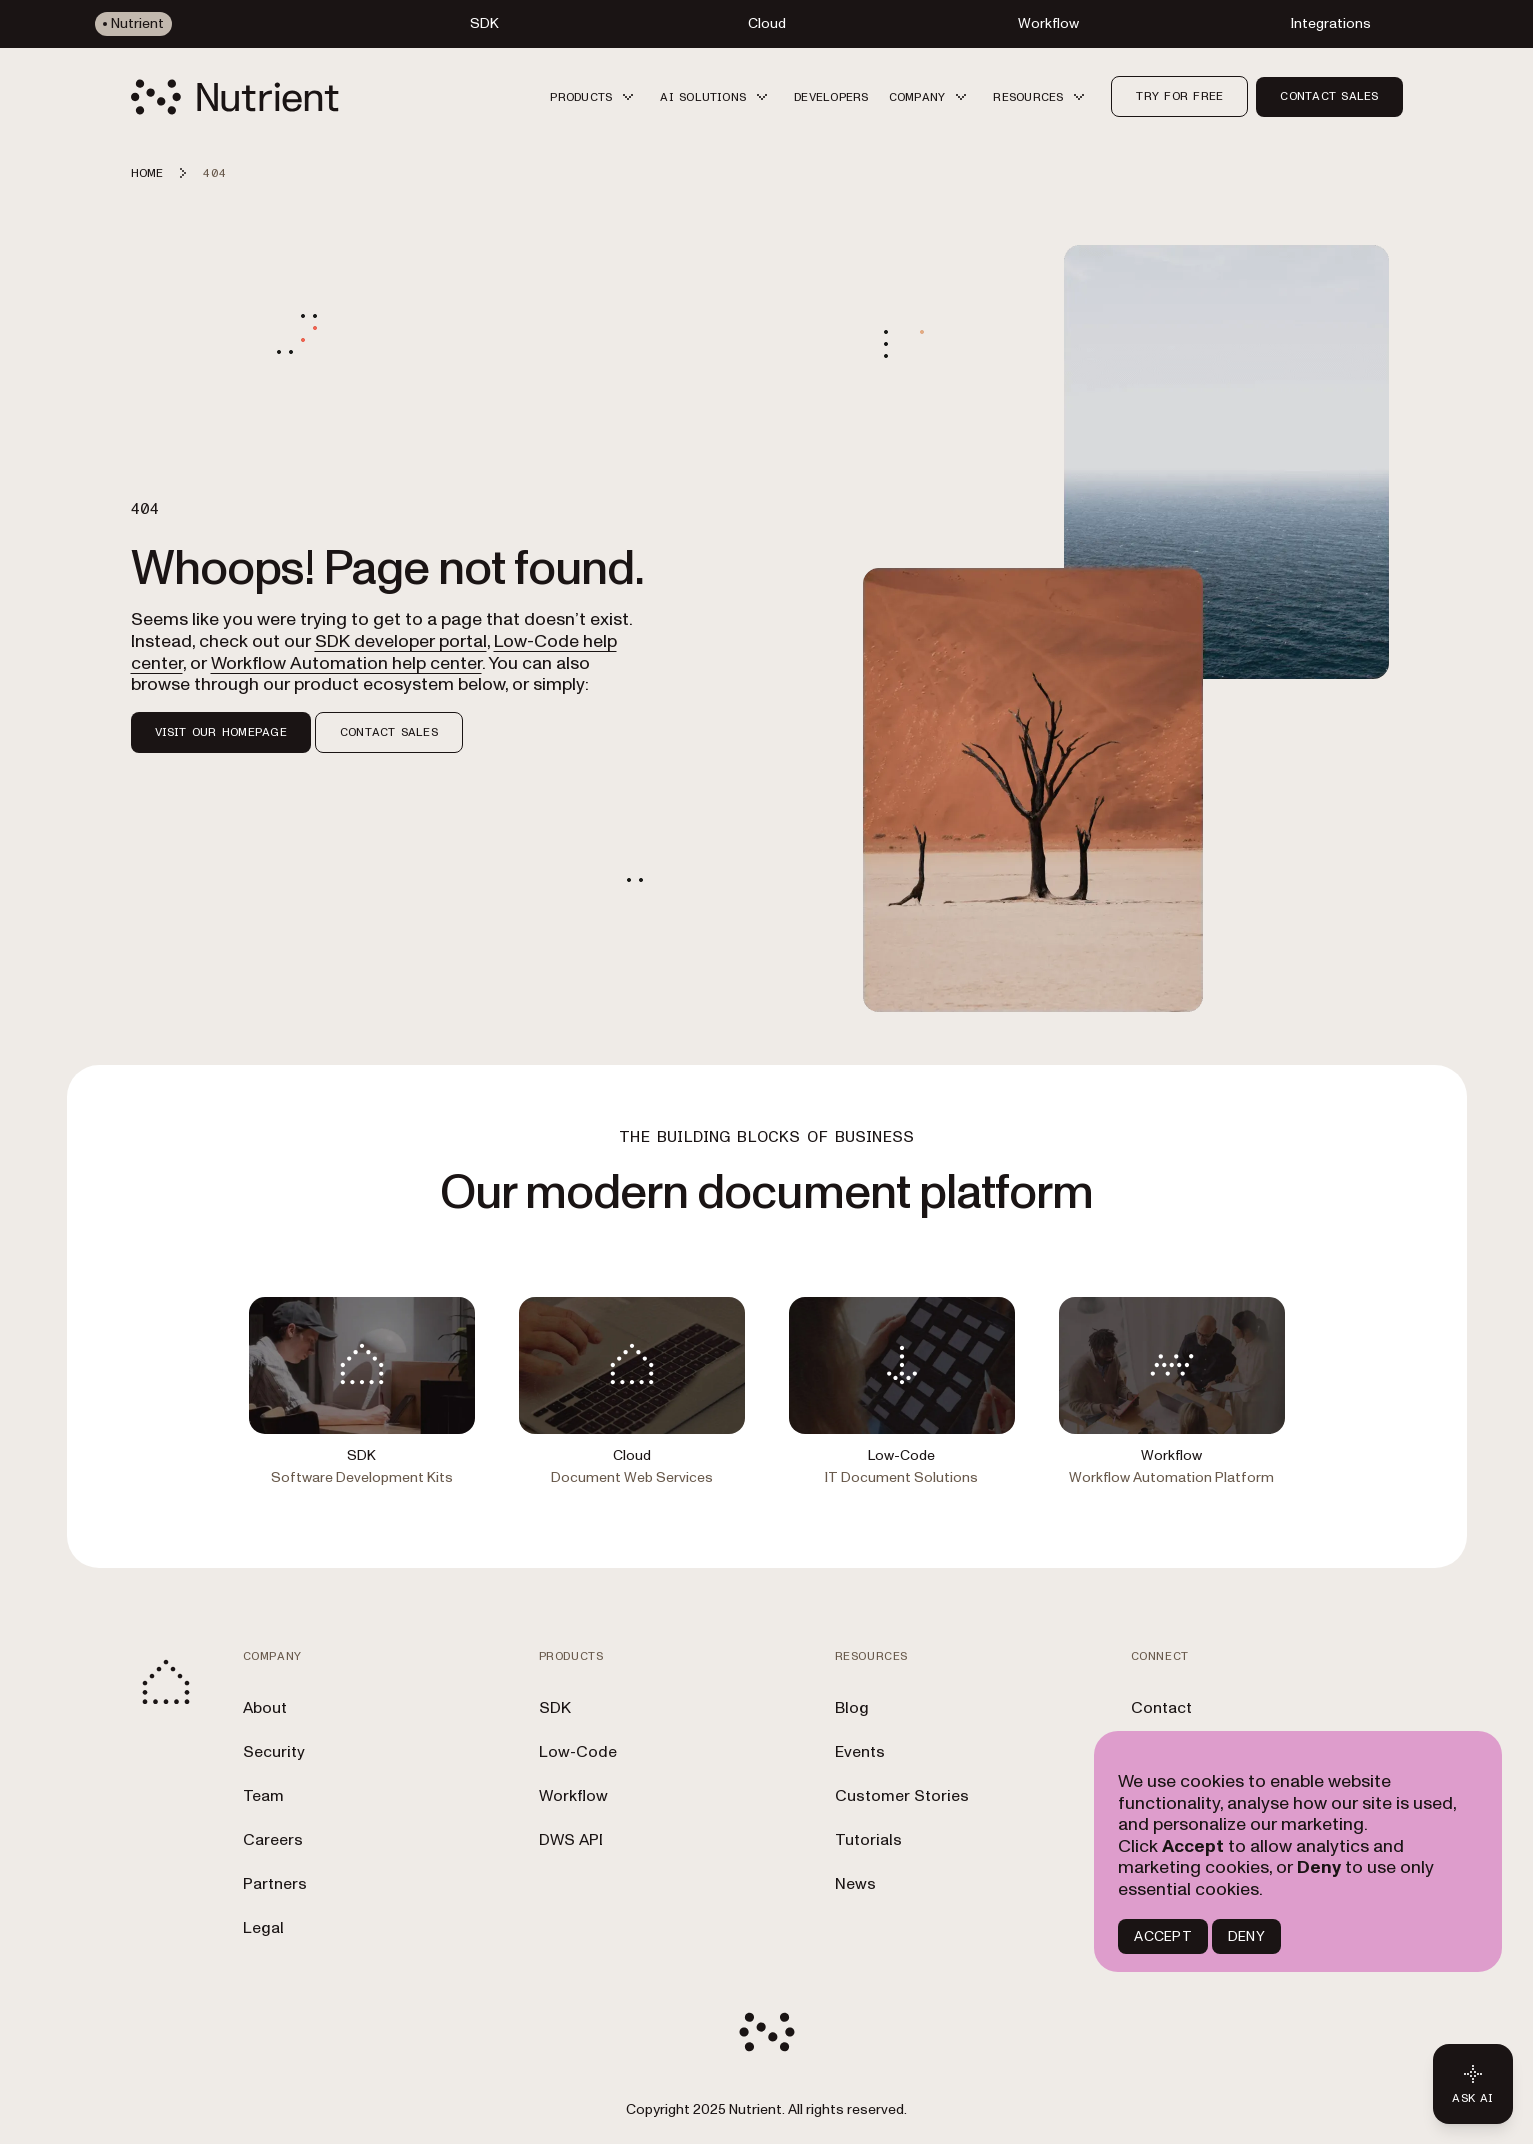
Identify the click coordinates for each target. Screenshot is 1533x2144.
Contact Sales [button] (389, 732)
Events (860, 1752)
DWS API (571, 1840)
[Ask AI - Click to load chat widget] (1473, 2084)
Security (274, 1752)
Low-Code (578, 1752)
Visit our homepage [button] (221, 732)
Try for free (1179, 96)
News (855, 1884)
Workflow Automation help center (346, 663)
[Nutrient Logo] (235, 97)
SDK (555, 1708)
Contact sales (1329, 96)
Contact (1161, 1708)
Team (263, 1796)
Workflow (573, 1796)
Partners (275, 1884)
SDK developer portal (401, 641)
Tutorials (868, 1840)
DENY (1246, 1936)
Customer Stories (902, 1796)
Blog (852, 1708)
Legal (263, 1928)
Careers (273, 1840)
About (265, 1708)
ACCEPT (1162, 1936)
